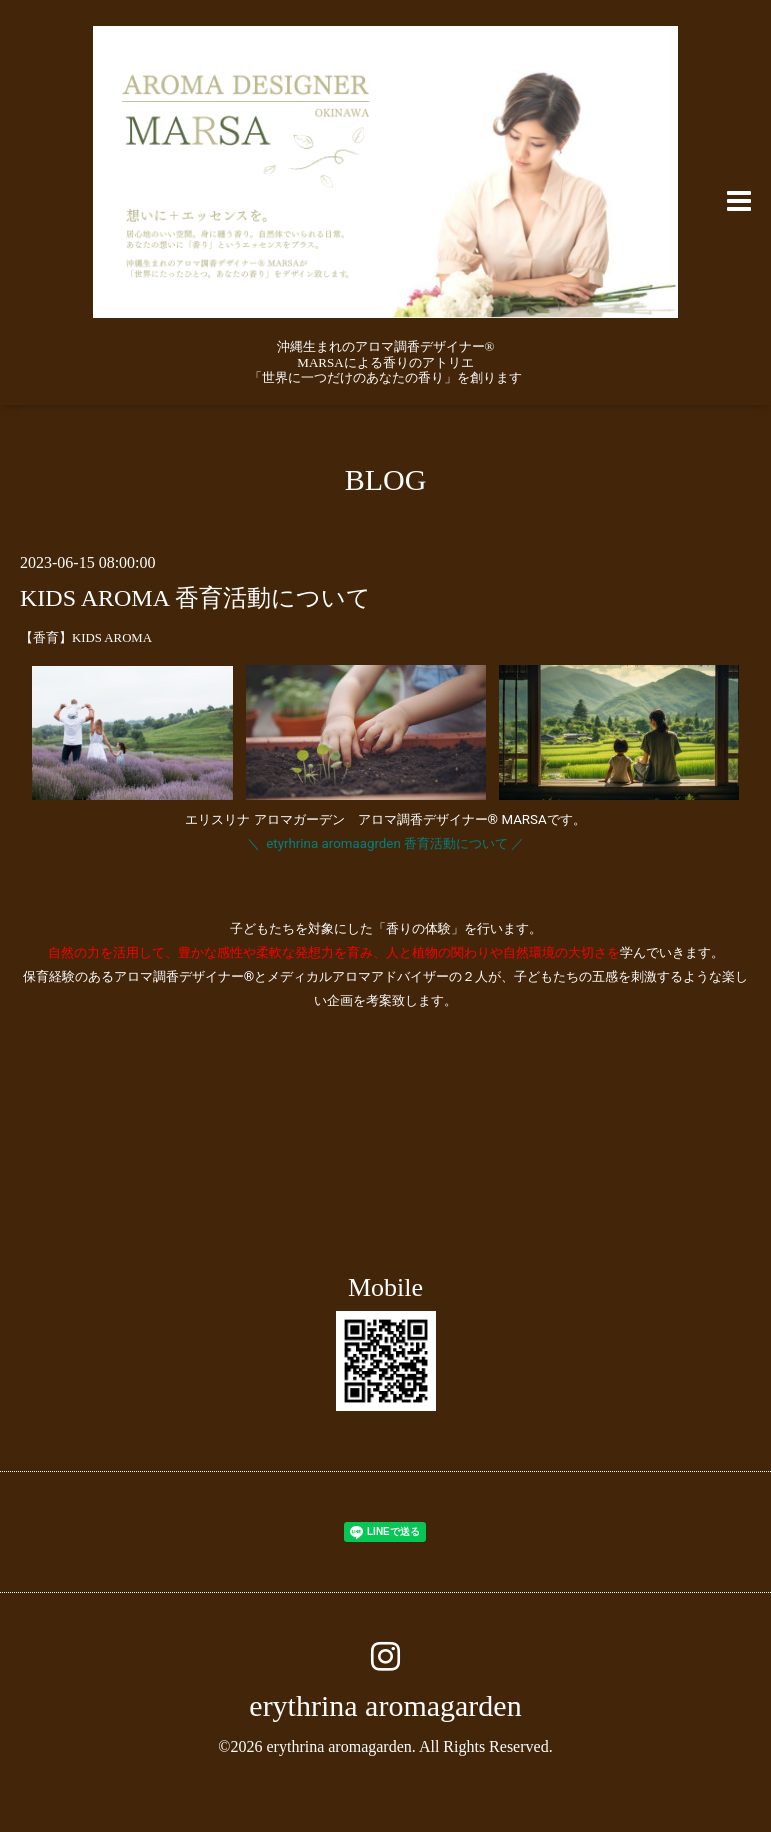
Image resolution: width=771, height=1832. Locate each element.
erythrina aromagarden (385, 1705)
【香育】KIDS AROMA (86, 638)
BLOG (386, 479)
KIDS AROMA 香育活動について (195, 598)
